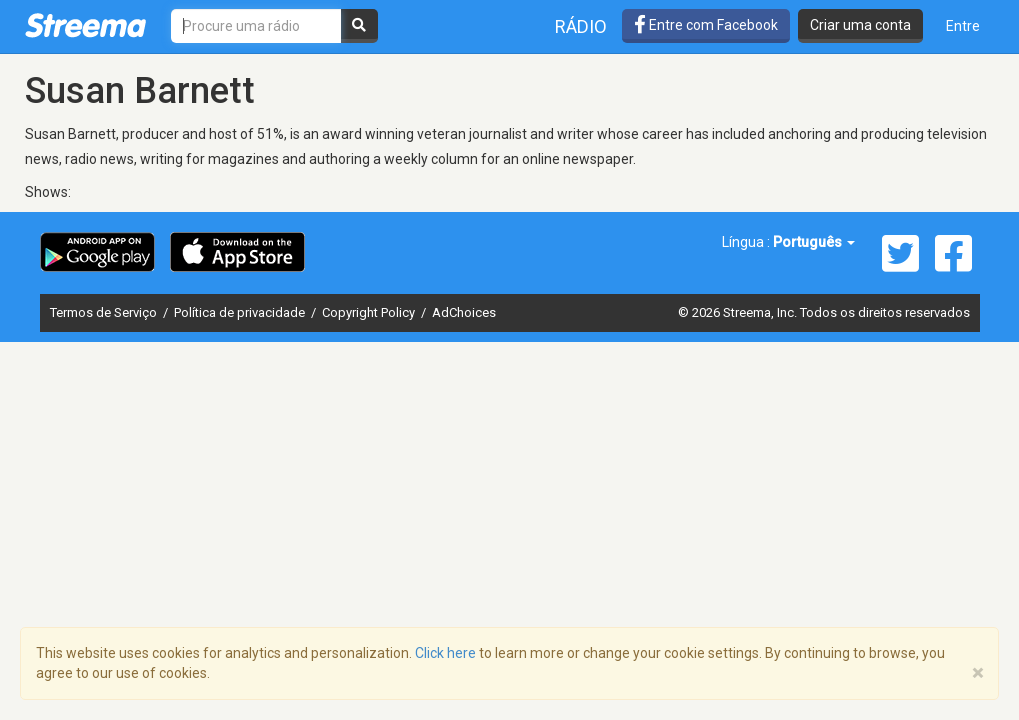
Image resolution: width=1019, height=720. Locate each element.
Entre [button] (963, 26)
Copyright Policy (370, 312)
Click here (445, 653)
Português (814, 242)
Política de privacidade (241, 312)
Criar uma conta (860, 25)
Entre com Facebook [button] (706, 25)
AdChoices (464, 312)
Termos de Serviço (105, 312)
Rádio (581, 26)
